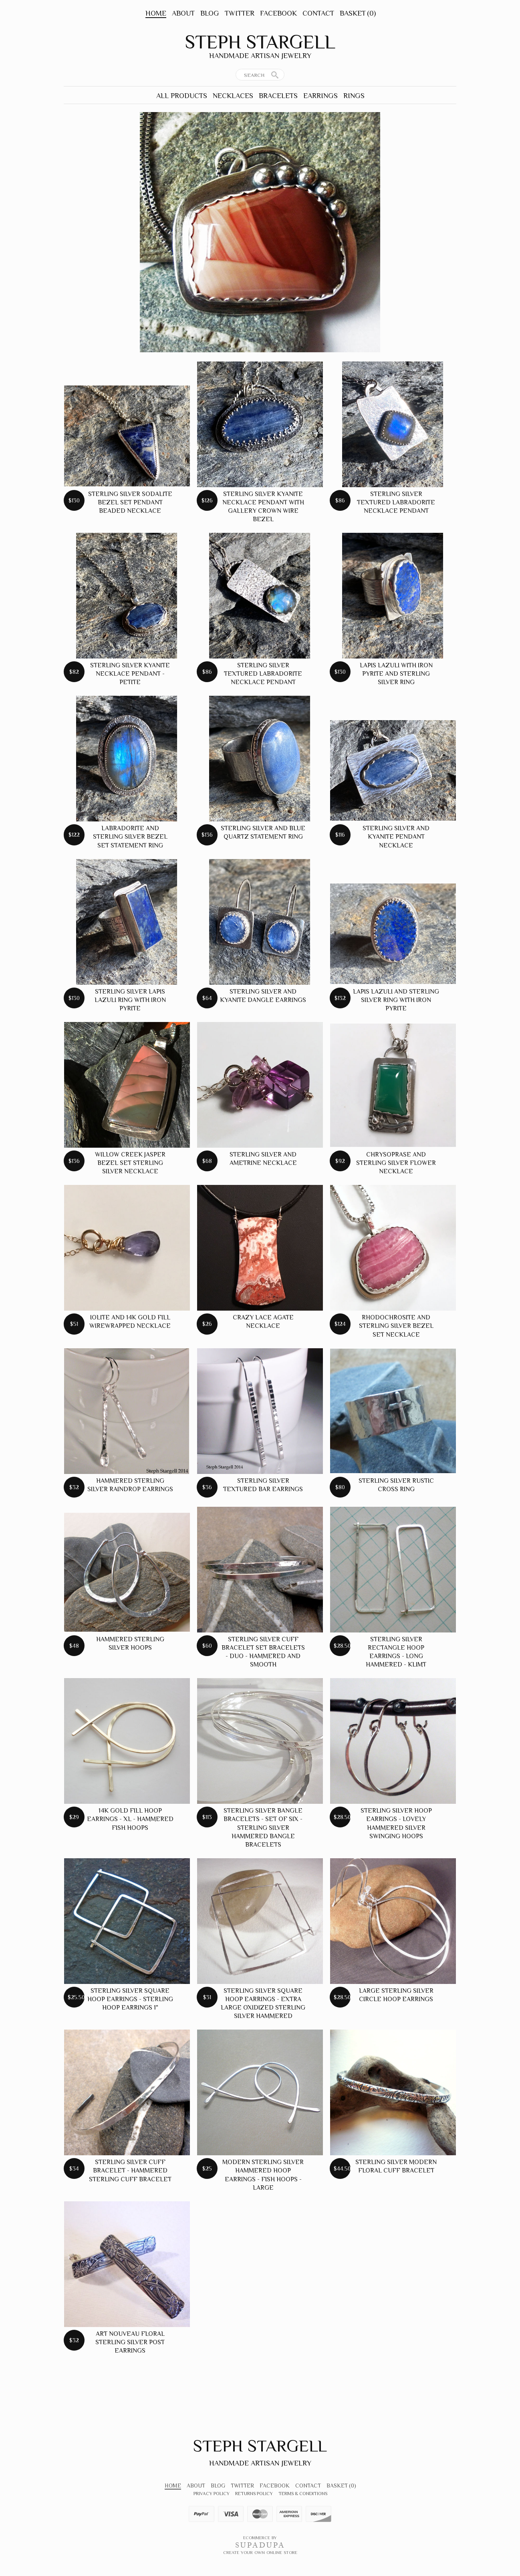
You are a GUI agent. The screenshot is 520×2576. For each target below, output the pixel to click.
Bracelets (278, 96)
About (183, 13)
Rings (354, 96)
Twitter (239, 13)
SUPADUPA (260, 2545)
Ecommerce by (260, 2537)
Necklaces (233, 96)
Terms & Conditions (302, 2493)
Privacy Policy (211, 2493)
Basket (358, 13)
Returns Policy (254, 2493)
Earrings (320, 96)
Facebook (278, 13)
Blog (209, 13)
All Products (181, 96)
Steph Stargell (260, 42)
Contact (318, 13)
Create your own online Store (260, 2552)
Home (155, 13)
